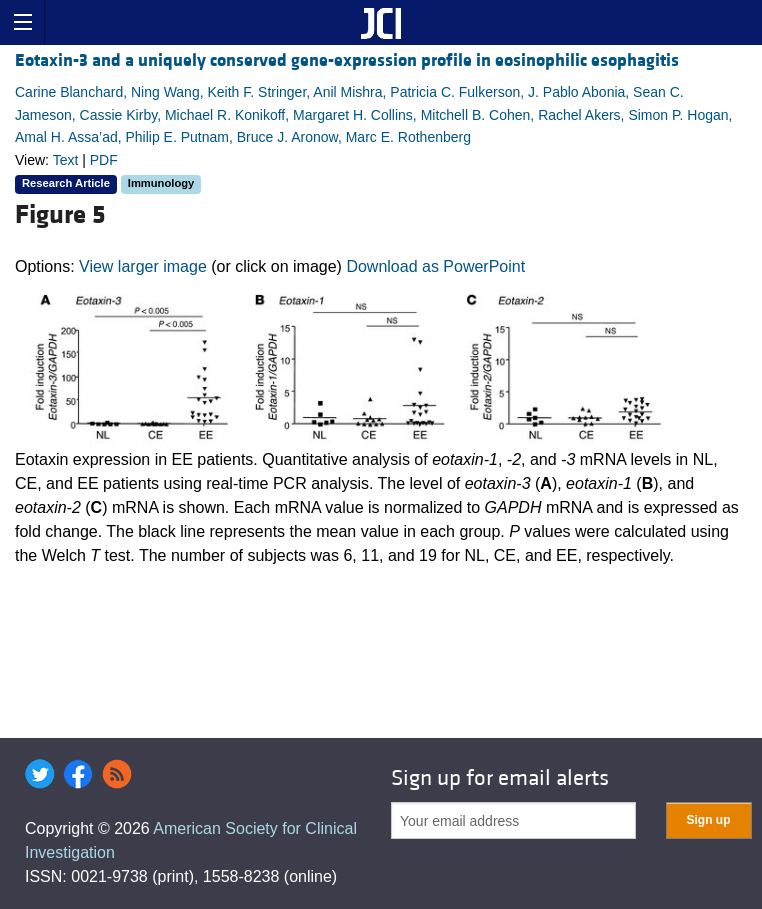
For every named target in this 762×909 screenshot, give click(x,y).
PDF (104, 160)
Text (66, 160)
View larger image (143, 266)
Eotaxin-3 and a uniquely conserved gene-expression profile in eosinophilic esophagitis (347, 60)
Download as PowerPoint (435, 266)
